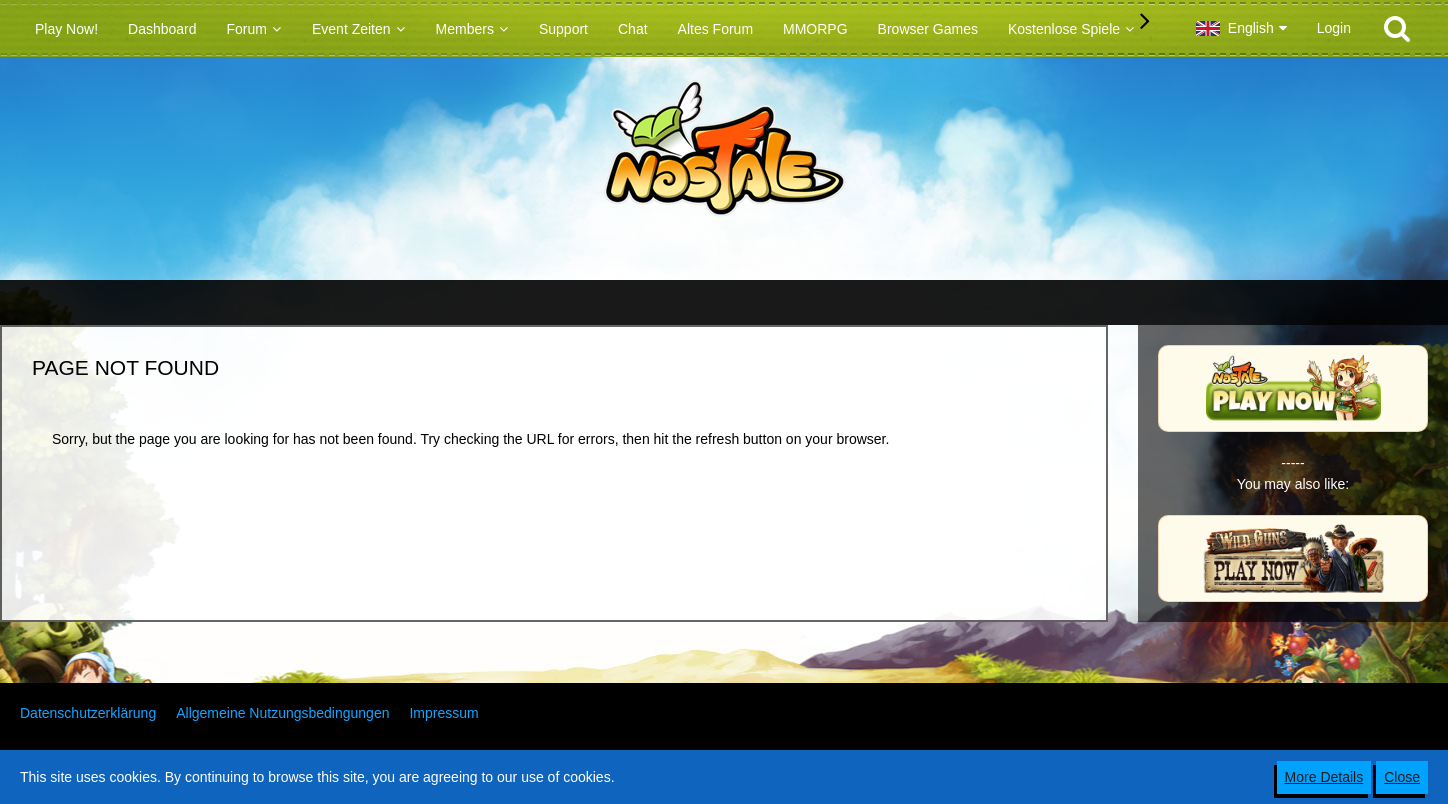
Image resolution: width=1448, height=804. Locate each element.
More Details (1324, 777)
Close (1402, 777)
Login (1334, 28)
